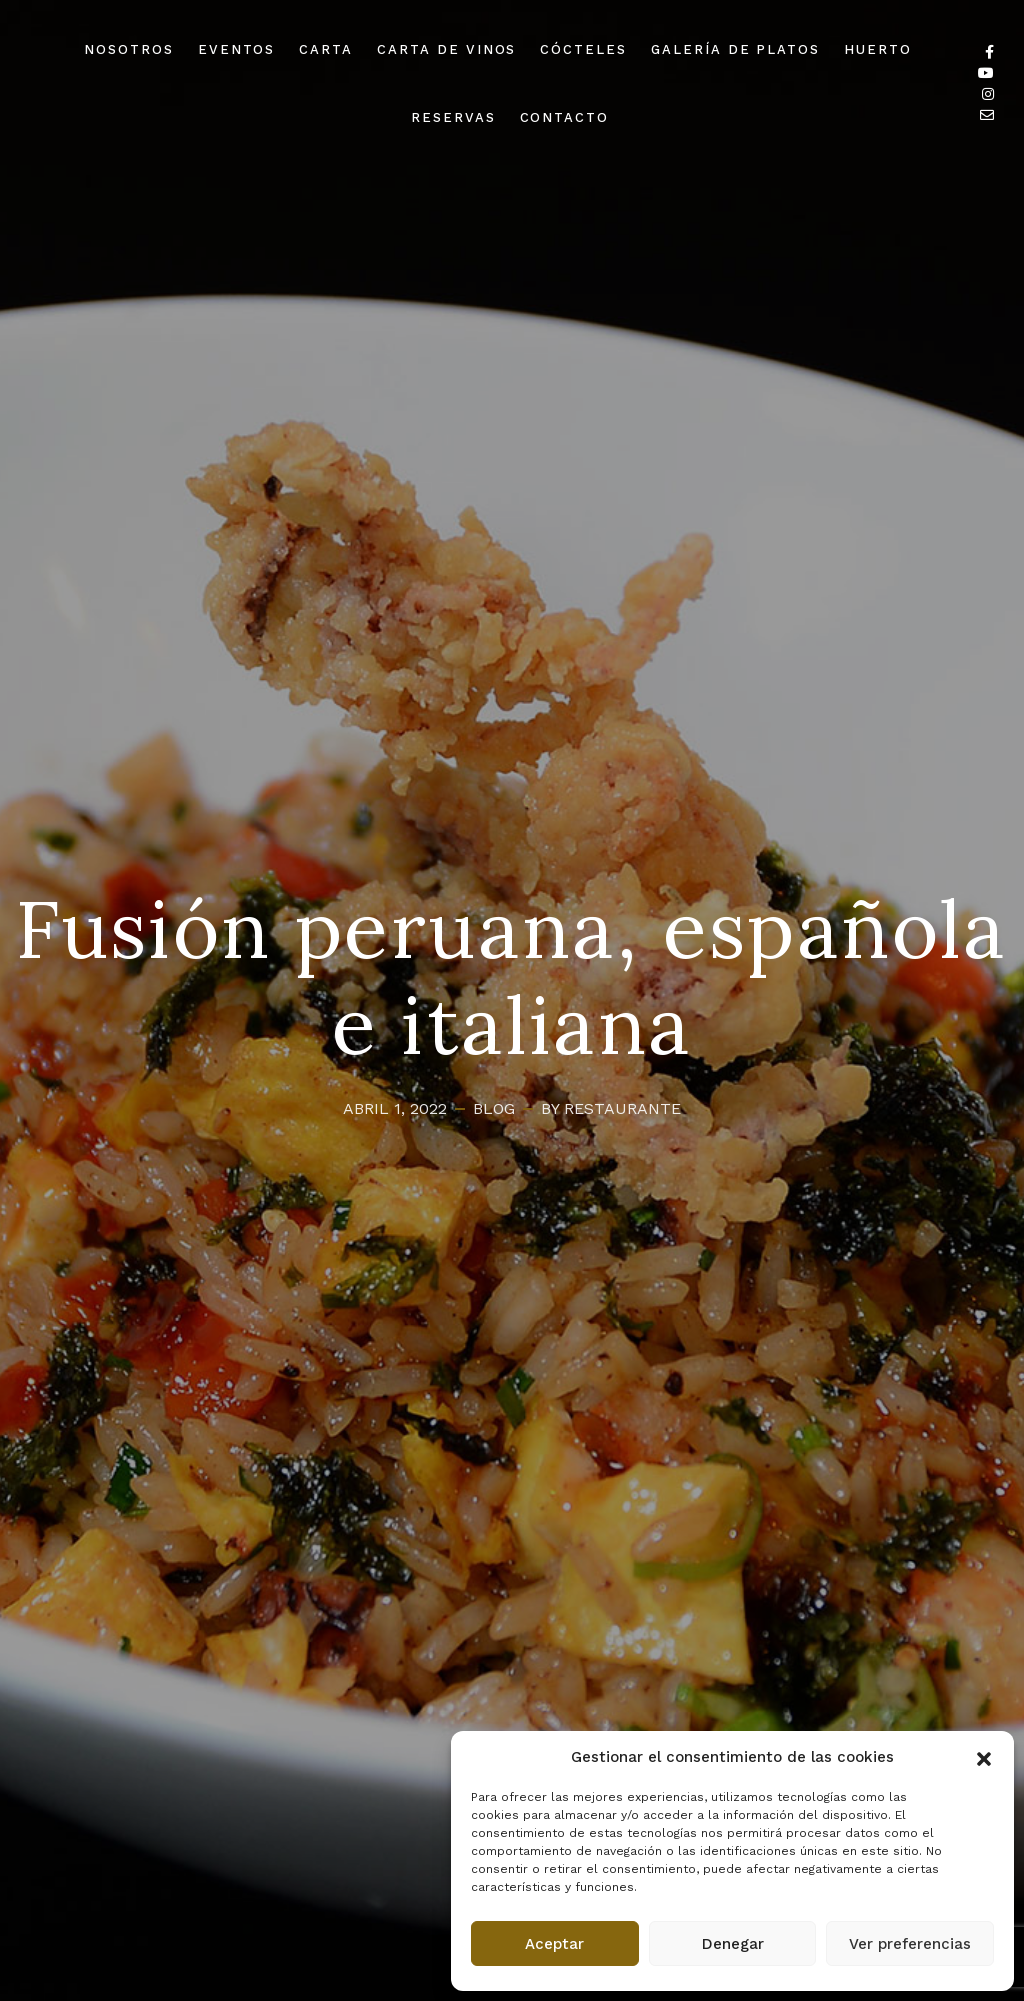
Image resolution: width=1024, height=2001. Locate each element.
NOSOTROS (129, 49)
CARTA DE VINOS (446, 49)
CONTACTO (565, 117)
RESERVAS (453, 117)
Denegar (733, 1944)
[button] (984, 1757)
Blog (494, 1108)
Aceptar (554, 1944)
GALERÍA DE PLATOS (735, 49)
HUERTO (878, 49)
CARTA (326, 49)
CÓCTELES (583, 49)
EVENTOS (237, 49)
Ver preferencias (910, 1944)
